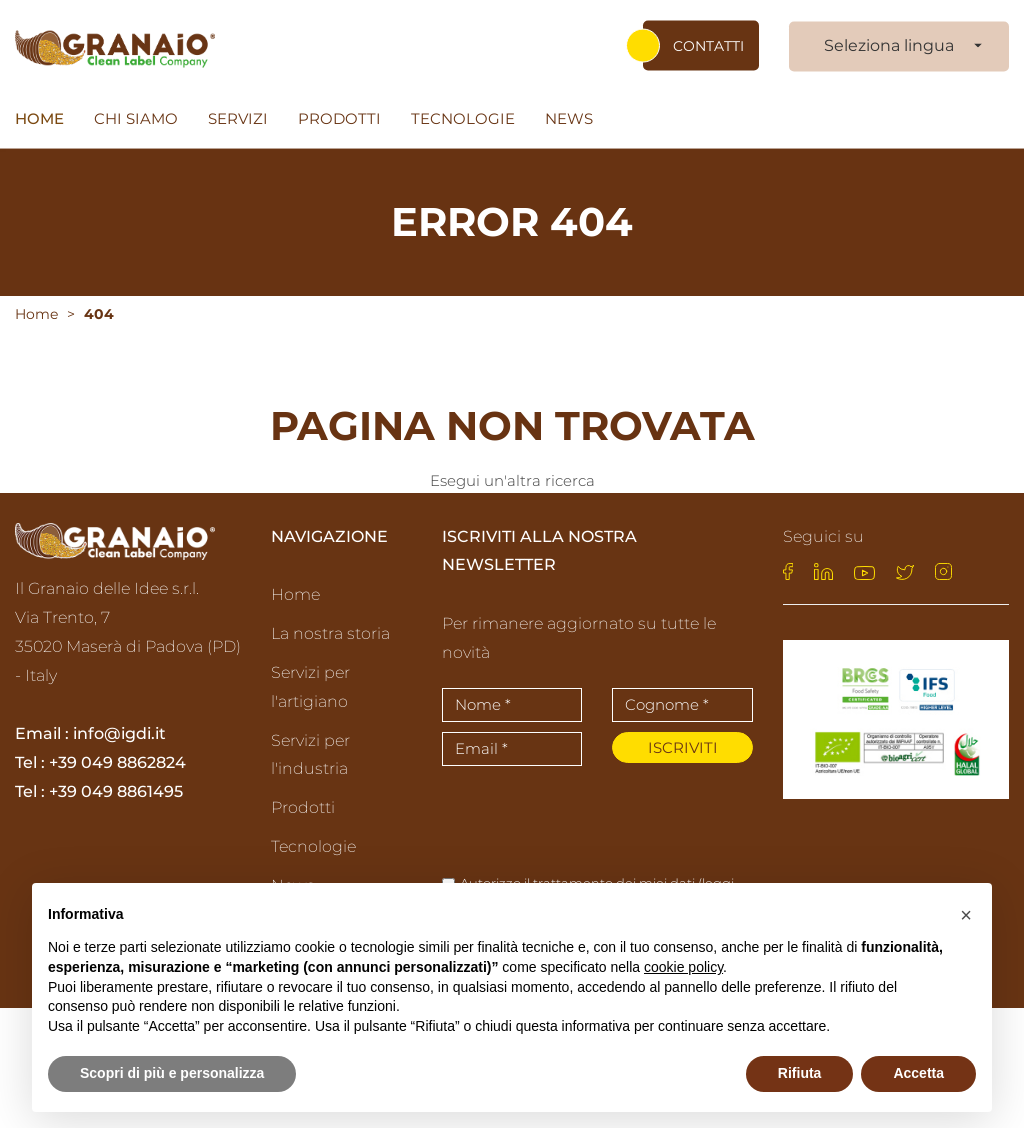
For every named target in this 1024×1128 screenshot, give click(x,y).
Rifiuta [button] (800, 1073)
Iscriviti (683, 748)
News (569, 118)
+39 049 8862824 (117, 763)
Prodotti (339, 118)
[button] (966, 915)
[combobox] (899, 46)
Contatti (708, 46)
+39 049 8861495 (116, 792)
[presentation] (559, 817)
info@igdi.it (119, 735)
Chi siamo (136, 118)
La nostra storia (330, 634)
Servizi (238, 118)
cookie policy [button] (683, 967)
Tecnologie (463, 118)
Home (39, 118)
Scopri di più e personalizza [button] (172, 1073)
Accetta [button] (918, 1073)
